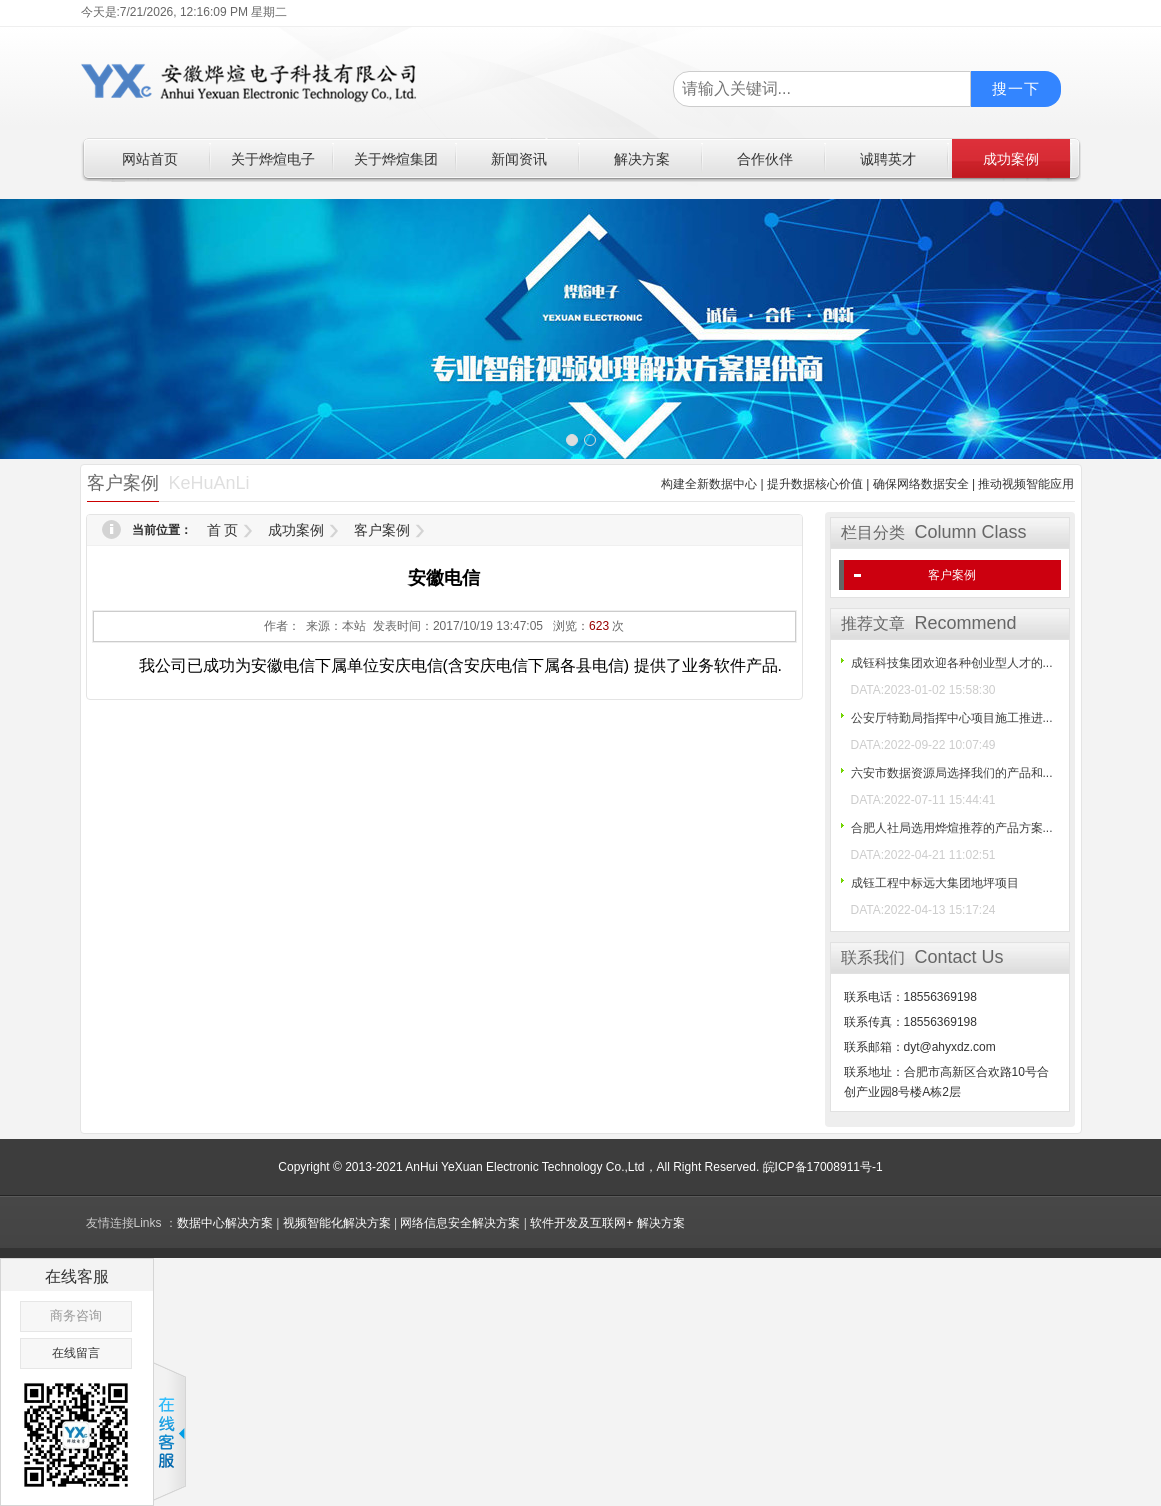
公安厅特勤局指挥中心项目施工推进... (952, 718)
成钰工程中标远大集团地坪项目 (935, 883)
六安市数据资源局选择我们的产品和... (952, 773)
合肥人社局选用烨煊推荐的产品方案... (952, 828)
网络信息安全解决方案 (460, 1223)
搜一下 (1016, 88)
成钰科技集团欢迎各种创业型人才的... (952, 663)
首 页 (223, 530)
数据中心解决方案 (225, 1223)
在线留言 (76, 1353)
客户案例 (382, 530)
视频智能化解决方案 (337, 1223)
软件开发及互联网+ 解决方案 (607, 1223)
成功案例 (296, 530)
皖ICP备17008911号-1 (823, 1167)
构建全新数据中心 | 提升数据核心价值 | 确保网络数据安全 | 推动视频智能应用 (867, 484)
